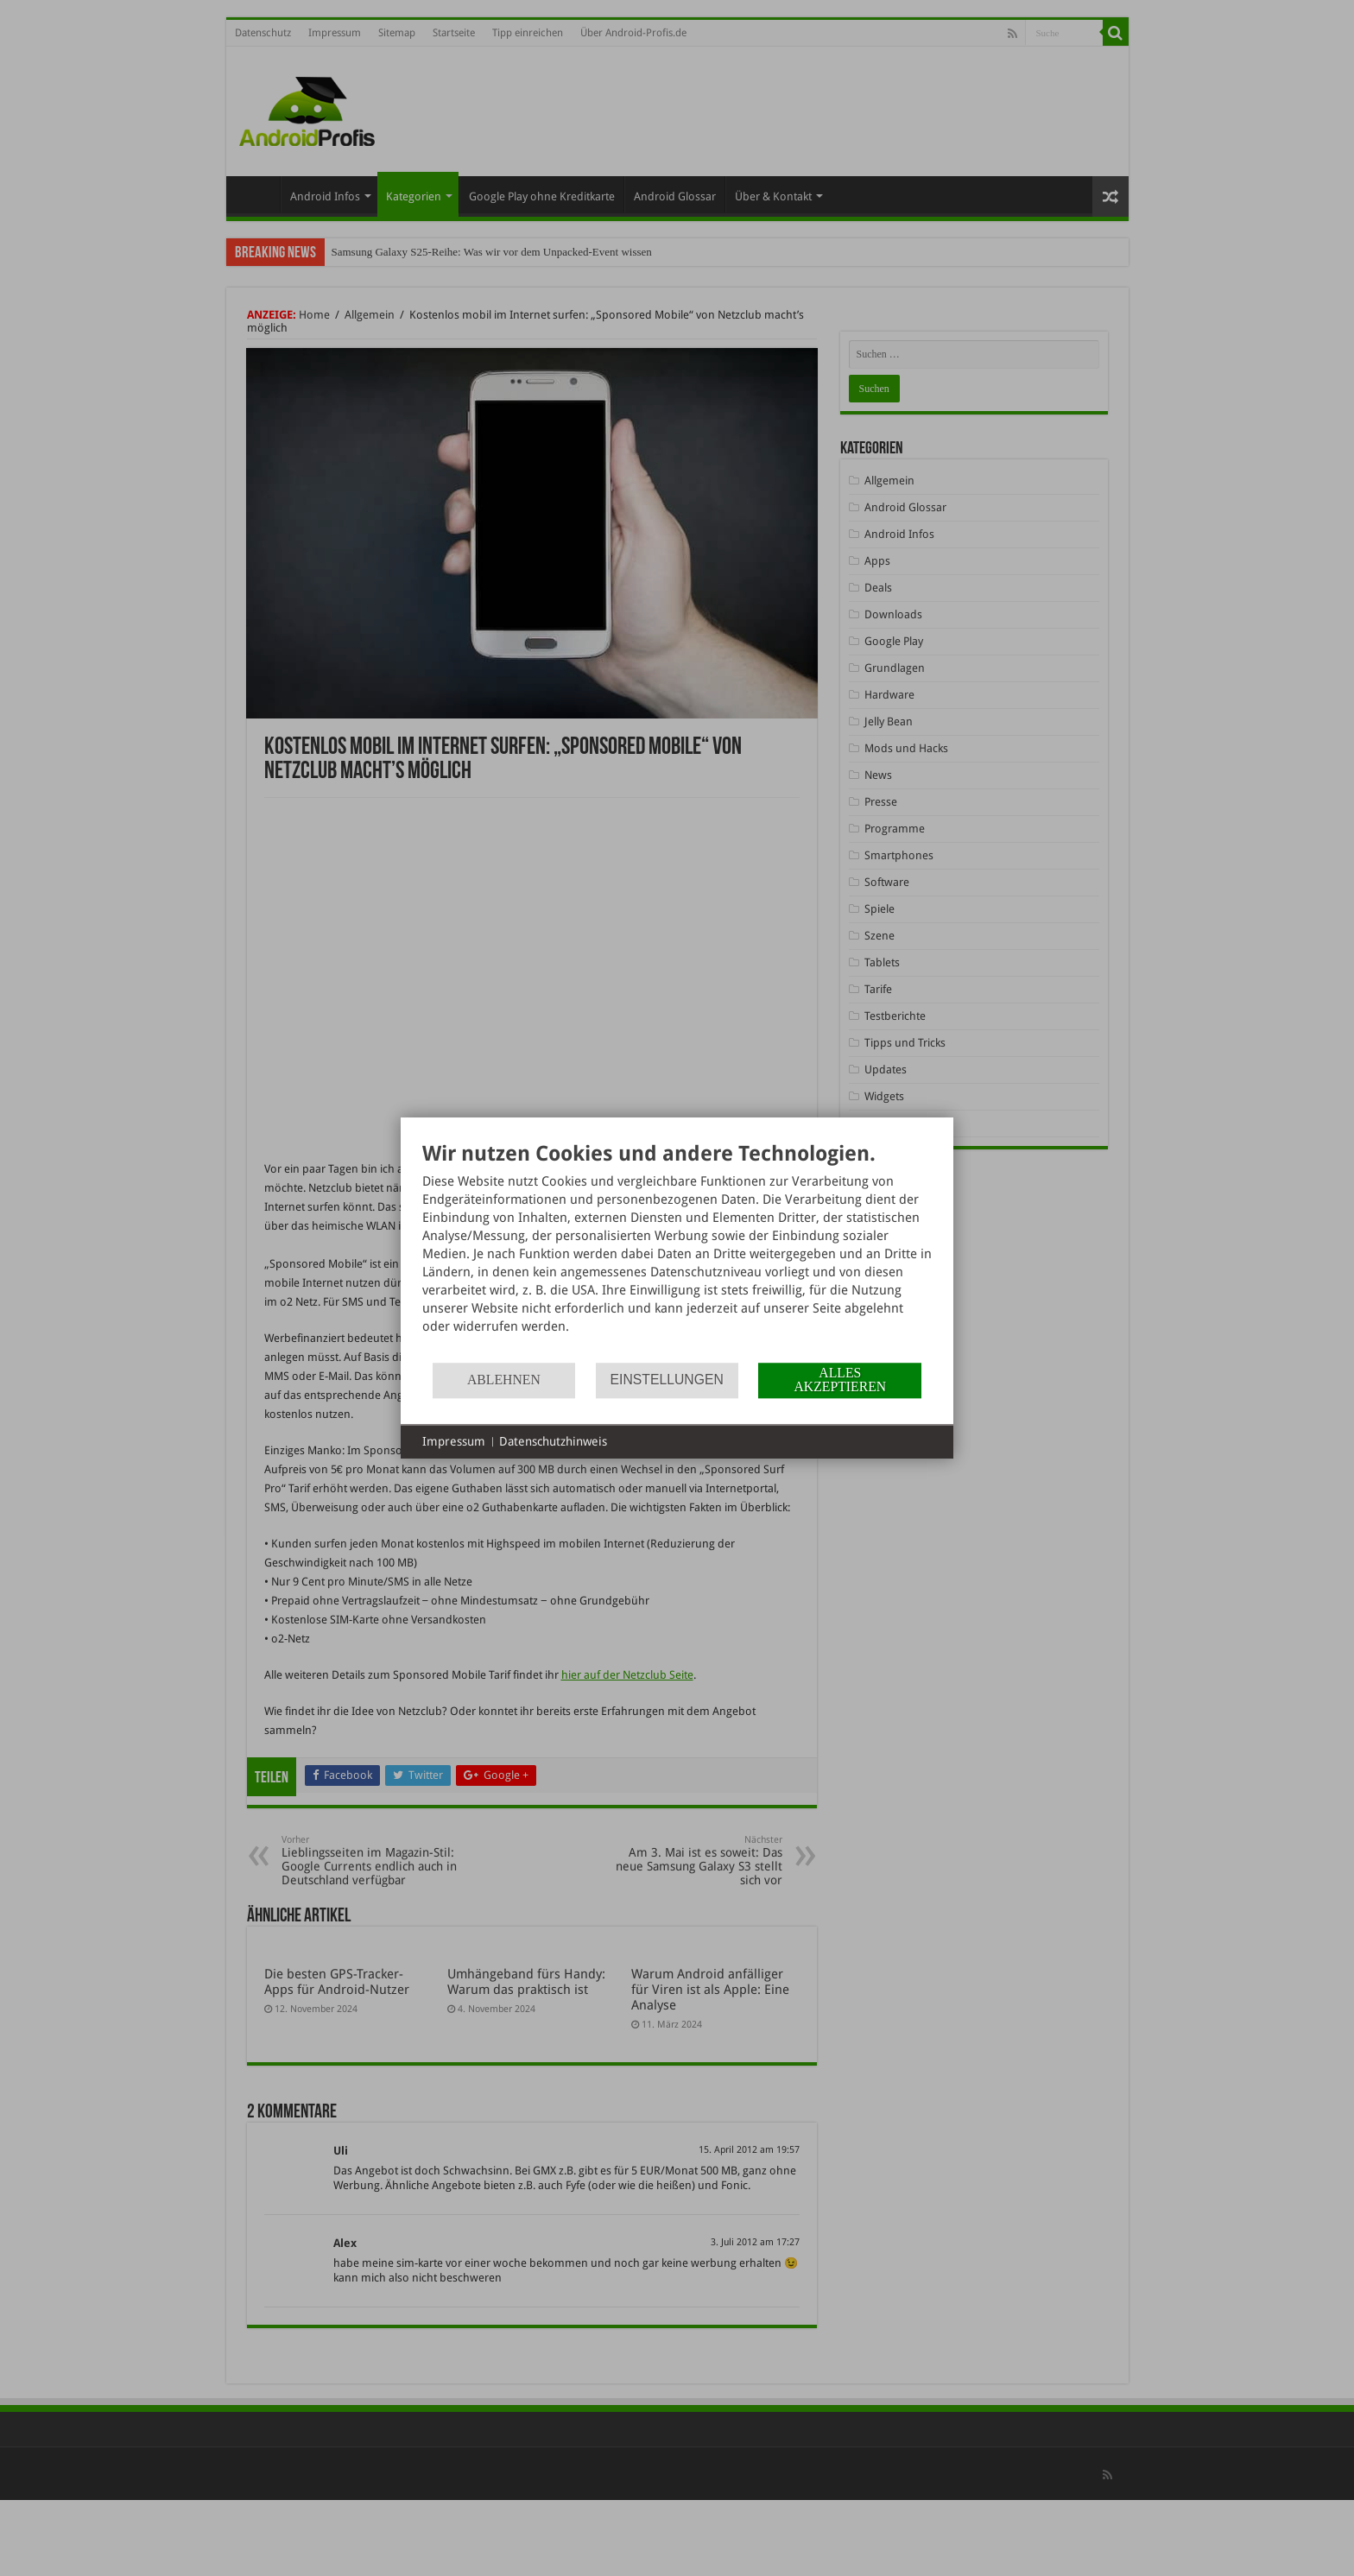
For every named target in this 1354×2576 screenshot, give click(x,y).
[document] (677, 1250)
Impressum (453, 1441)
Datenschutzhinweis (553, 1441)
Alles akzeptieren (840, 1379)
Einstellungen (667, 1379)
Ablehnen (504, 1379)
